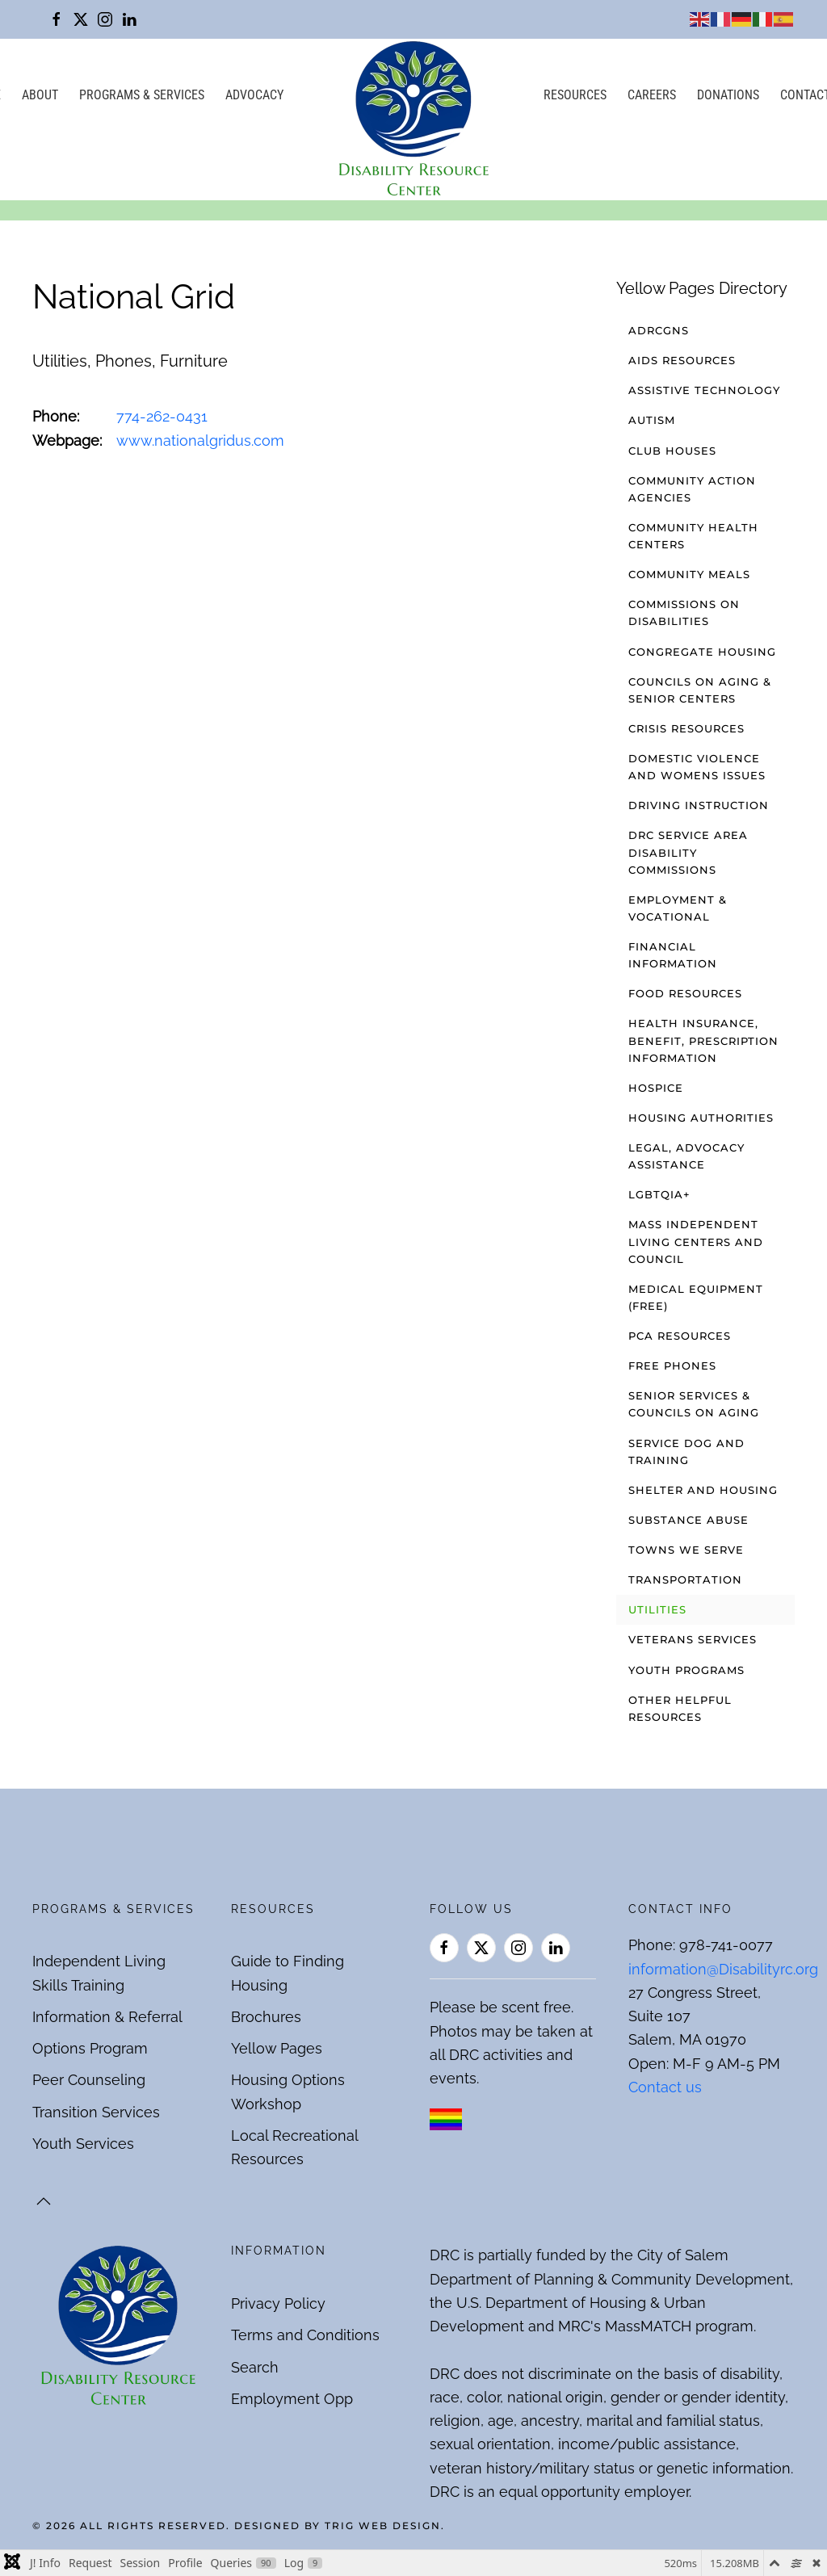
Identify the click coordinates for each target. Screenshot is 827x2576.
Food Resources (685, 993)
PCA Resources (679, 1335)
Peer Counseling (88, 2079)
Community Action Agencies (692, 489)
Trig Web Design (383, 2525)
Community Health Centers (693, 536)
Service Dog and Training (686, 1451)
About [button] (40, 95)
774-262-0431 (162, 416)
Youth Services (83, 2143)
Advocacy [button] (254, 95)
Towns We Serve (686, 1549)
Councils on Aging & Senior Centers (699, 690)
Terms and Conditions (305, 2334)
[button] (43, 2201)
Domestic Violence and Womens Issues (697, 767)
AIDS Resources (682, 360)
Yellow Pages (276, 2048)
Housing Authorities (701, 1117)
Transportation (685, 1579)
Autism (651, 419)
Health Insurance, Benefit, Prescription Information (703, 1040)
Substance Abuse (688, 1519)
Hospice (655, 1087)
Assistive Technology (704, 390)
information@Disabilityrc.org (723, 1969)
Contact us (665, 2087)
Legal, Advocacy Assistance (686, 1156)
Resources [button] (575, 95)
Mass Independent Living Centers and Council (695, 1241)
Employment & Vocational (677, 908)
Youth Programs (686, 1669)
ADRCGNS (658, 330)
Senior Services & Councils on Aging (693, 1404)
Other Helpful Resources (680, 1708)
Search (255, 2367)
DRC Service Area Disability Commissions (688, 852)
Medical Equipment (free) (695, 1297)
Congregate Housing (702, 651)
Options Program (90, 2048)
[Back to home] (413, 119)
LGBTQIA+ (659, 1194)
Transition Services (96, 2112)
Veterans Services (692, 1639)
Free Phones (672, 1365)
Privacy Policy (278, 2303)
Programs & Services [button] (141, 95)
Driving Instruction (698, 805)
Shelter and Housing (703, 1489)
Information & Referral (107, 2016)
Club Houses (672, 450)
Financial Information (672, 955)
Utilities (657, 1609)
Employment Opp (292, 2398)
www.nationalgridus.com (200, 440)
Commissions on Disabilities (684, 612)
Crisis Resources (686, 728)
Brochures (266, 2016)
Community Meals (689, 574)
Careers (652, 95)
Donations (728, 95)
